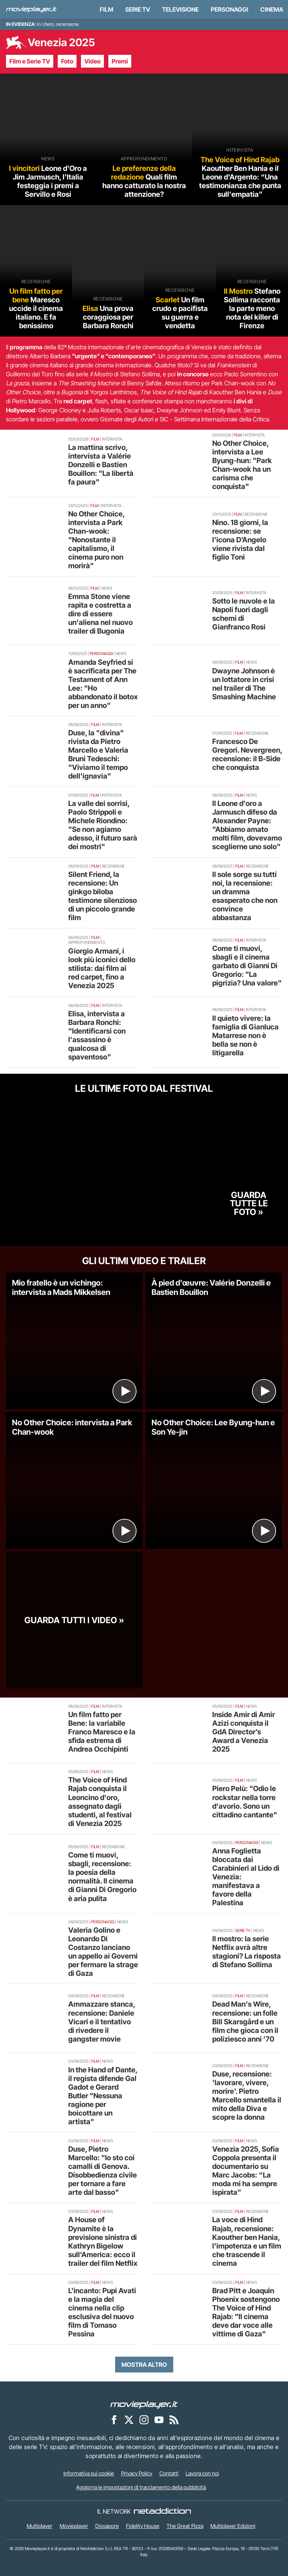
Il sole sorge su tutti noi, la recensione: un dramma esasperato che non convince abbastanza (245, 896)
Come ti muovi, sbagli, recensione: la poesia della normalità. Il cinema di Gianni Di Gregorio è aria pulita (102, 1876)
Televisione (180, 9)
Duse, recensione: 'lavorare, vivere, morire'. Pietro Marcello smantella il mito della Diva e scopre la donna (246, 2095)
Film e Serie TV (29, 61)
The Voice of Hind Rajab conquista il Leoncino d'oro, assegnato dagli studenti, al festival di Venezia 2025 (100, 1801)
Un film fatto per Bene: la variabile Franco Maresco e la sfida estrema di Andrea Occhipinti (101, 1732)
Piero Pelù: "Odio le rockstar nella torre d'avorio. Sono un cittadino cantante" (244, 1801)
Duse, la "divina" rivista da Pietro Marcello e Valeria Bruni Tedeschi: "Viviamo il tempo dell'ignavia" (98, 754)
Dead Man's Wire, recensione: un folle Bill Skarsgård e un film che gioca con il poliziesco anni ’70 (245, 2021)
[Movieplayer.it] (31, 9)
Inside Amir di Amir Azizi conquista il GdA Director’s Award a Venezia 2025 (243, 1732)
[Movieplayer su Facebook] (114, 2419)
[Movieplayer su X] (129, 2419)
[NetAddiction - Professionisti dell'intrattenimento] (162, 2511)
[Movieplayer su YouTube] (159, 2419)
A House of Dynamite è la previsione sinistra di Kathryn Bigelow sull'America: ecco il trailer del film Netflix (102, 2241)
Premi (120, 61)
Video (92, 61)
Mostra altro (144, 2364)
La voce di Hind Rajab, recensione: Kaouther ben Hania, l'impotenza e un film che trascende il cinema (246, 2241)
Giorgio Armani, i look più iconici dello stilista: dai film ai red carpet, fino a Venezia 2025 (101, 968)
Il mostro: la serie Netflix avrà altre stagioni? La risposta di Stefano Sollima (246, 1951)
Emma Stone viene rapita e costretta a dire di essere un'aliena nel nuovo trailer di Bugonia (100, 613)
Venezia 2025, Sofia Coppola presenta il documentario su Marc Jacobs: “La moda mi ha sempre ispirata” (245, 2170)
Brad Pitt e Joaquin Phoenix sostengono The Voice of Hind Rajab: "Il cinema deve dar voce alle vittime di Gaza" (246, 2312)
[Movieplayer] (144, 2404)
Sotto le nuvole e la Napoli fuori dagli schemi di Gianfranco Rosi (243, 613)
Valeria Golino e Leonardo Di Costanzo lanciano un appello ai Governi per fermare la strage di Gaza (103, 1952)
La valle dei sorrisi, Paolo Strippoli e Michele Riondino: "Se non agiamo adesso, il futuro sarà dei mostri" (102, 825)
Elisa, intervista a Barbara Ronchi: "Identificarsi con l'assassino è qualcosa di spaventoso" (97, 1035)
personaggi (229, 9)
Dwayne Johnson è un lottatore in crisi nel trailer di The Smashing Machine (244, 683)
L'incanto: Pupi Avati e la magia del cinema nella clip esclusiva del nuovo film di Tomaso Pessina (102, 2312)
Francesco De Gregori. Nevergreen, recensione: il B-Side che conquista (247, 754)
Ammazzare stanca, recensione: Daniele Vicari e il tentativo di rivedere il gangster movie (101, 2021)
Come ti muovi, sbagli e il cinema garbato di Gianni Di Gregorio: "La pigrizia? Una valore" (247, 965)
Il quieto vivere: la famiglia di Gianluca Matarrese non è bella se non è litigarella (245, 1035)
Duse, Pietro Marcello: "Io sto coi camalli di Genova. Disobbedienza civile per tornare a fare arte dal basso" (102, 2170)
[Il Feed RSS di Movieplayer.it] (174, 2419)
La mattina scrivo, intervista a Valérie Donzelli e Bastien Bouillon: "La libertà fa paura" (101, 464)
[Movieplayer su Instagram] (144, 2419)
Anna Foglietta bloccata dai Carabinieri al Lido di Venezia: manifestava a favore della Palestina (245, 1876)
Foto (67, 61)
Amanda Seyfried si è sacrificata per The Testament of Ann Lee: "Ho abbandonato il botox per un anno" (103, 684)
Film (106, 9)
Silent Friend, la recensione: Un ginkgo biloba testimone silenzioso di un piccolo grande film (102, 896)
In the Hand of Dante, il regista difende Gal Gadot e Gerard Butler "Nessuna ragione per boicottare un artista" (102, 2095)
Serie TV (137, 9)
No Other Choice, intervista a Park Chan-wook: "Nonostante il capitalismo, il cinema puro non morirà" (96, 539)
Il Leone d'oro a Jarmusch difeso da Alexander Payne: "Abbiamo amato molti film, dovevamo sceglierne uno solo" (247, 825)
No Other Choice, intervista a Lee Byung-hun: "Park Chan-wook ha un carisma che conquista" (242, 465)
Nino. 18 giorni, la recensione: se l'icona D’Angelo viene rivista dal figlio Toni (240, 539)
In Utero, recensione (58, 24)
